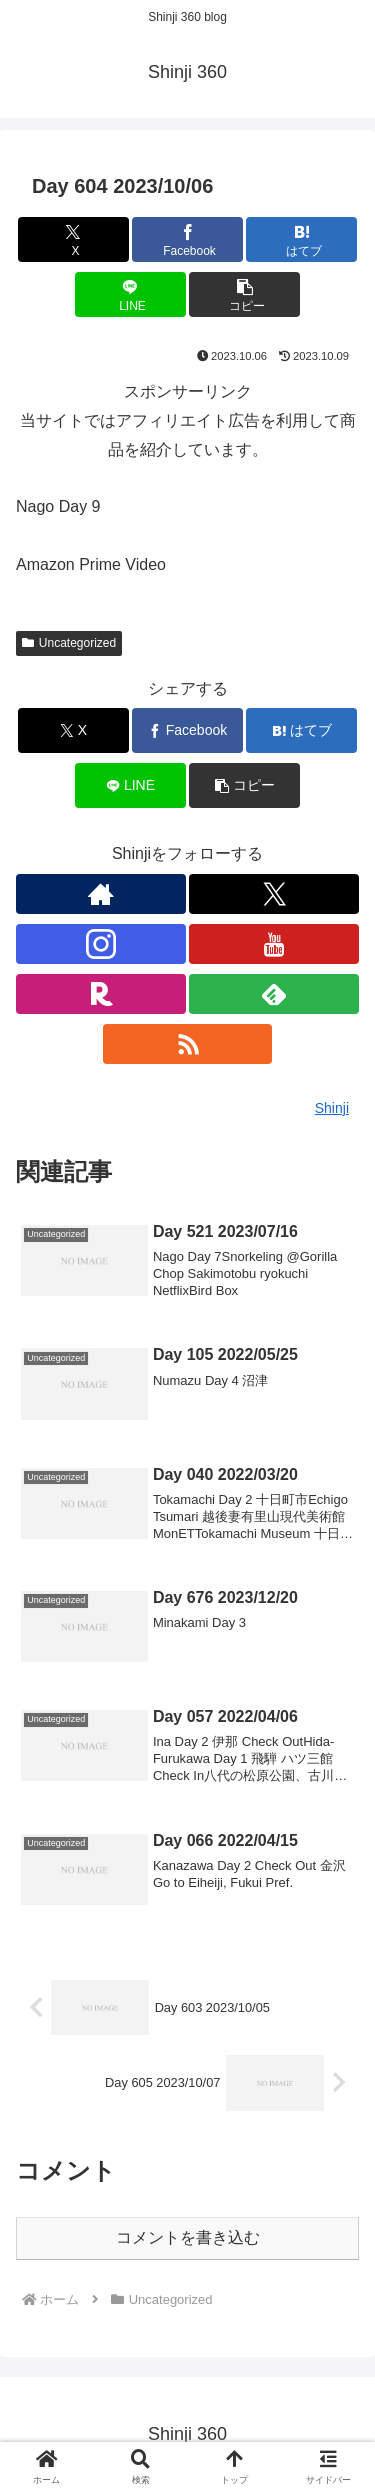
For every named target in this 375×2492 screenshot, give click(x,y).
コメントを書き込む (188, 2237)
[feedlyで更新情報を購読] (274, 994)
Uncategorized (69, 643)
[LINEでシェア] (130, 294)
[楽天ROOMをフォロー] (101, 994)
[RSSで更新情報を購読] (188, 1044)
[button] (244, 294)
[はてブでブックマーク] (301, 239)
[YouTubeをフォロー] (274, 944)
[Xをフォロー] (274, 894)
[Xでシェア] (73, 239)
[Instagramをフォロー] (101, 944)
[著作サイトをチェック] (101, 894)
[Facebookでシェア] (187, 239)
